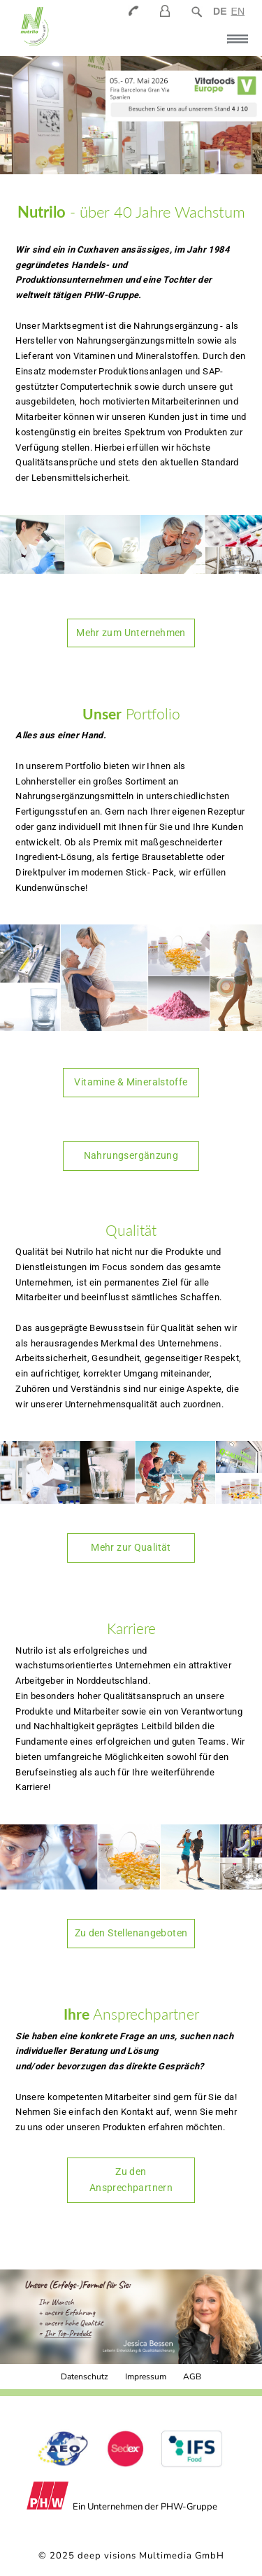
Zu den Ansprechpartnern (131, 2180)
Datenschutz (84, 2376)
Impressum (145, 2376)
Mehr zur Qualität (131, 1547)
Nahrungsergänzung (131, 1155)
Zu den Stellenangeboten (131, 1932)
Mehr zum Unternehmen (131, 632)
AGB (192, 2376)
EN (238, 11)
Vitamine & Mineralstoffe (130, 1082)
